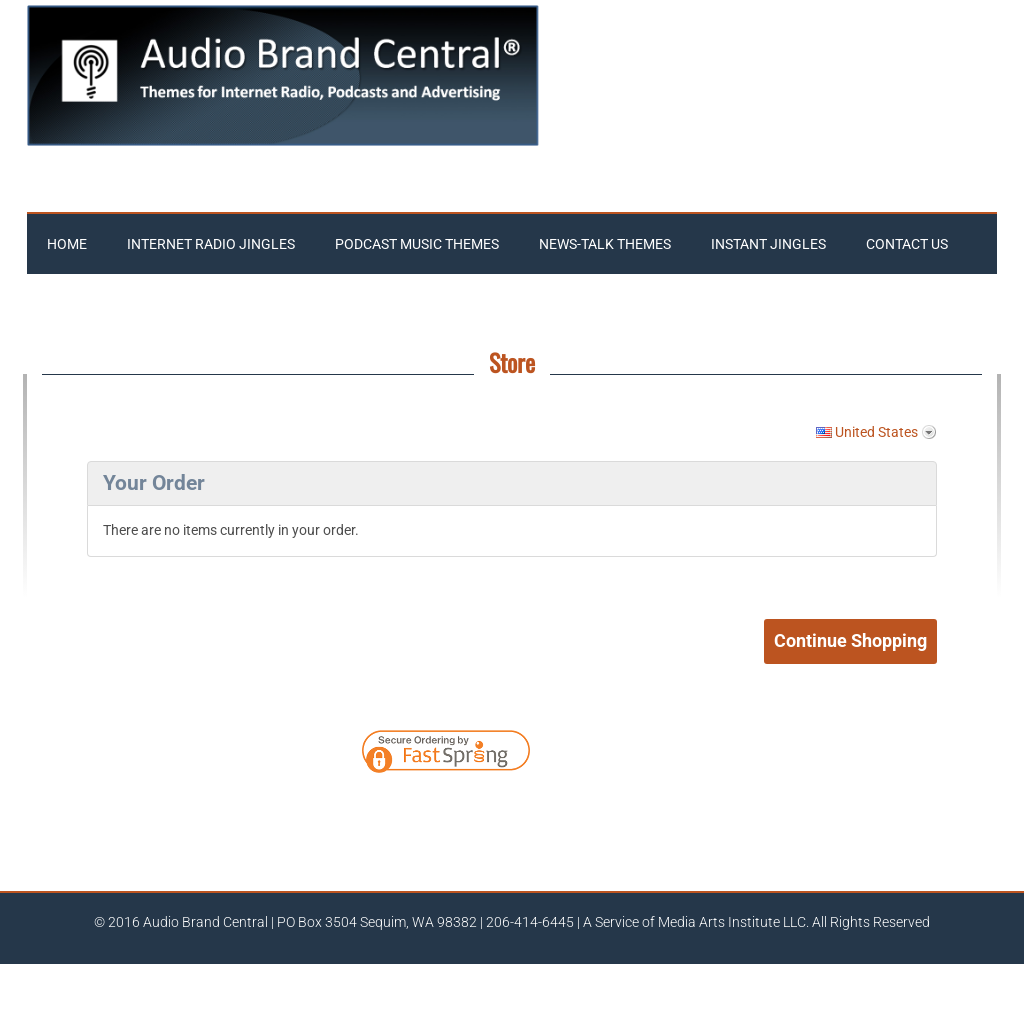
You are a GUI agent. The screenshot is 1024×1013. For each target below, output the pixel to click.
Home (67, 244)
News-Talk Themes (605, 244)
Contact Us (907, 244)
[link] (607, 755)
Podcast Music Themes (417, 244)
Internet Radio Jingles (211, 244)
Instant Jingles (768, 244)
